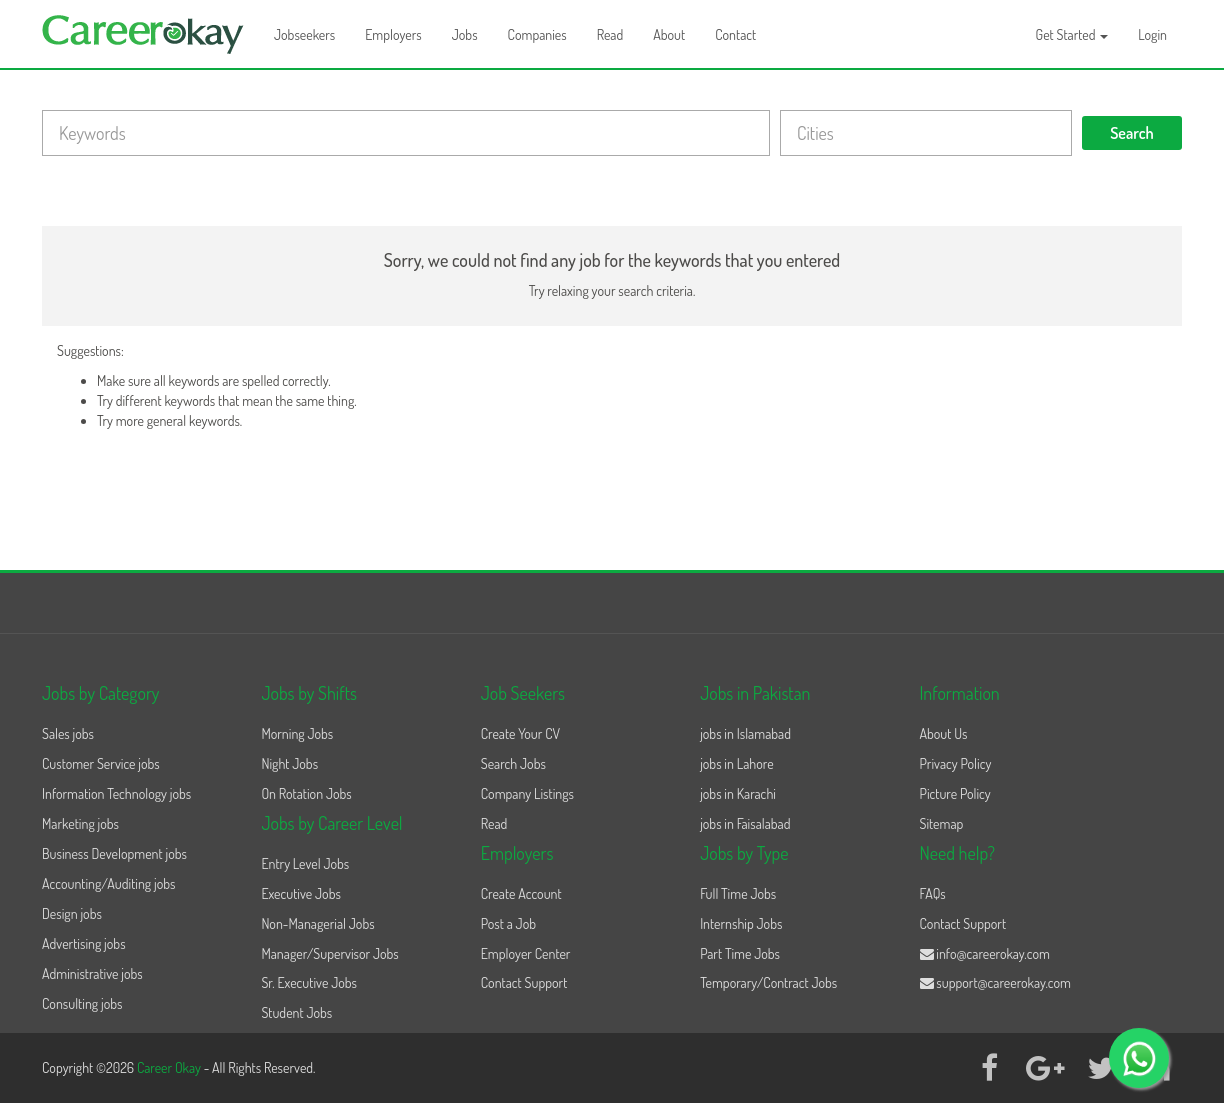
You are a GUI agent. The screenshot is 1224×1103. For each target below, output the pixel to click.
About (669, 34)
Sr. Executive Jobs (309, 982)
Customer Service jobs (101, 763)
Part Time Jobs (740, 953)
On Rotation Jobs (306, 793)
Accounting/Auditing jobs (108, 883)
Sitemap (942, 823)
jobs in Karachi (738, 793)
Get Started (1072, 34)
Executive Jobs (300, 893)
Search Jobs (513, 763)
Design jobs (72, 913)
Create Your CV (520, 733)
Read (610, 34)
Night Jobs (289, 763)
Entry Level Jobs (305, 863)
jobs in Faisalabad (745, 823)
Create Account (521, 893)
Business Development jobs (114, 853)
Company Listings (527, 793)
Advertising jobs (84, 943)
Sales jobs (68, 733)
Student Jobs (296, 1012)
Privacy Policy (956, 763)
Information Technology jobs (116, 793)
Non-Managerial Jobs (317, 923)
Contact (735, 34)
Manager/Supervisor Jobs (329, 953)
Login (1152, 34)
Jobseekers (304, 34)
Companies (537, 34)
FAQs (933, 893)
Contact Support (524, 982)
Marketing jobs (80, 823)
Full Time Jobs (738, 893)
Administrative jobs (92, 973)
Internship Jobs (741, 923)
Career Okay (170, 1067)
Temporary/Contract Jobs (768, 982)
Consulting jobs (82, 1003)
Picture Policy (955, 793)
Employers (393, 34)
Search (1132, 133)
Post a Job (508, 923)
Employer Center (526, 953)
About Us (944, 733)
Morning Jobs (297, 733)
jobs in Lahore (736, 763)
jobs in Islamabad (745, 733)
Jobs (465, 34)
